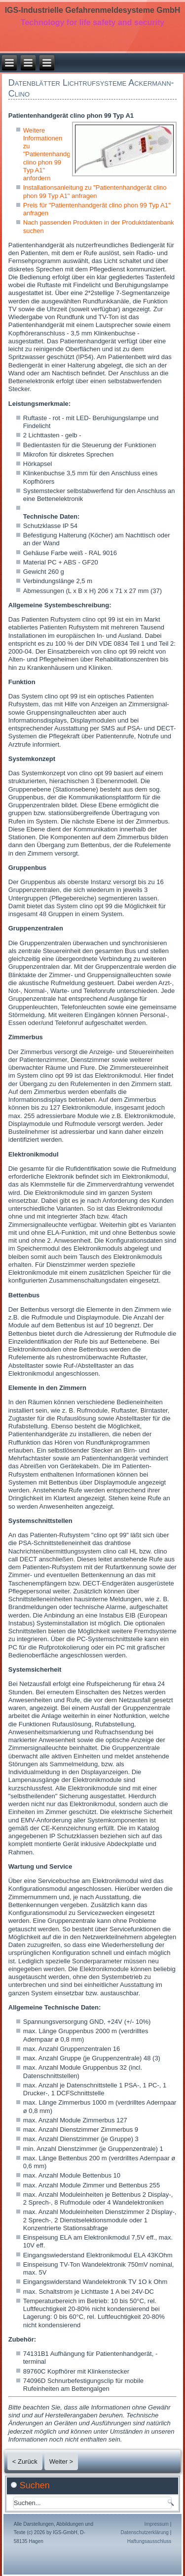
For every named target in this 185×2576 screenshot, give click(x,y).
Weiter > (61, 2461)
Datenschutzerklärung (145, 2532)
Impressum (156, 2524)
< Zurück (24, 2461)
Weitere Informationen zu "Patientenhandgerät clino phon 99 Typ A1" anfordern (52, 154)
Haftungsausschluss (149, 2541)
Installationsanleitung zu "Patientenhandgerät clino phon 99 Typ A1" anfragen (95, 191)
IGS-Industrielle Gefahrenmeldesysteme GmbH (93, 10)
